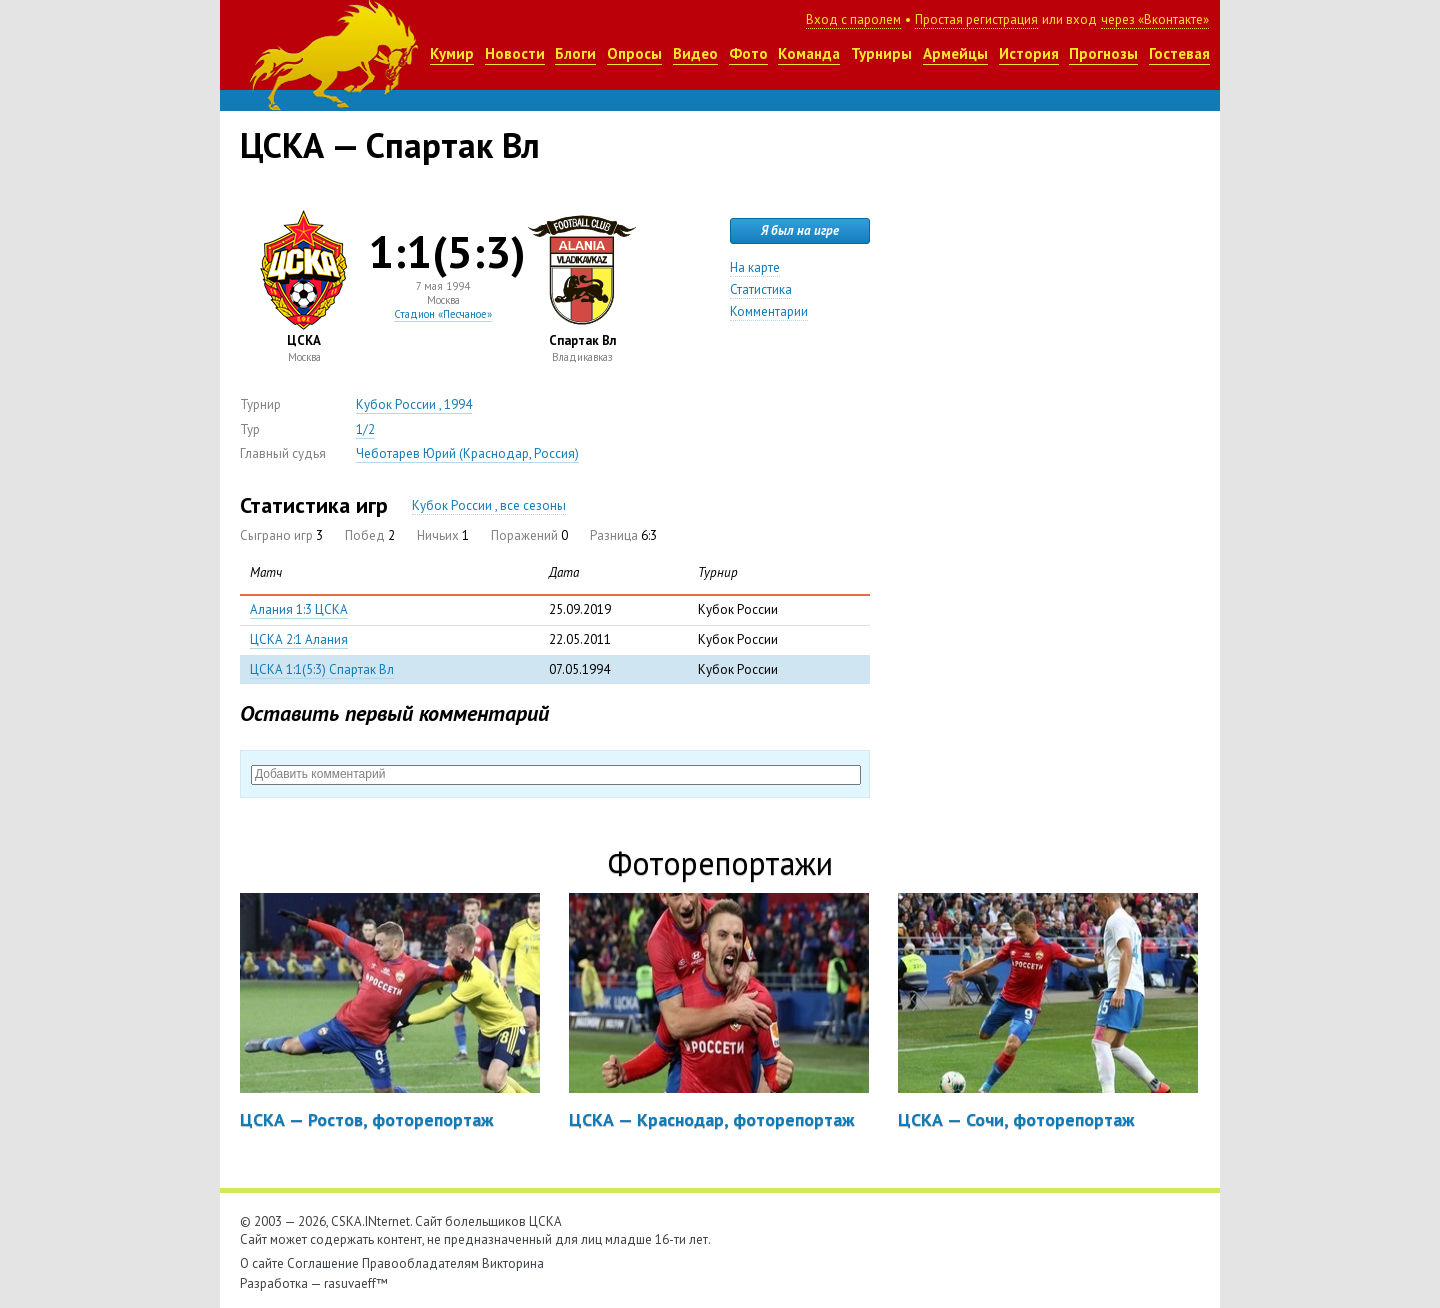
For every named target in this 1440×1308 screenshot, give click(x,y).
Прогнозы (1103, 53)
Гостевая (1179, 53)
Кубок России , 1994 (414, 404)
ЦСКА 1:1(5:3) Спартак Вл (322, 669)
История (1029, 53)
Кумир (452, 53)
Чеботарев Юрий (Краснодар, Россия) (467, 453)
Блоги (575, 53)
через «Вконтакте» (1155, 19)
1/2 (365, 429)
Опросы (634, 53)
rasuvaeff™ (356, 1283)
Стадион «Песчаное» (443, 314)
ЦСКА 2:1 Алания (299, 639)
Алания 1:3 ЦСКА (299, 609)
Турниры (881, 53)
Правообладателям (420, 1263)
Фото (748, 53)
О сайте (262, 1263)
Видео (695, 53)
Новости (515, 53)
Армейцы (955, 53)
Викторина (513, 1263)
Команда (809, 53)
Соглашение (323, 1263)
